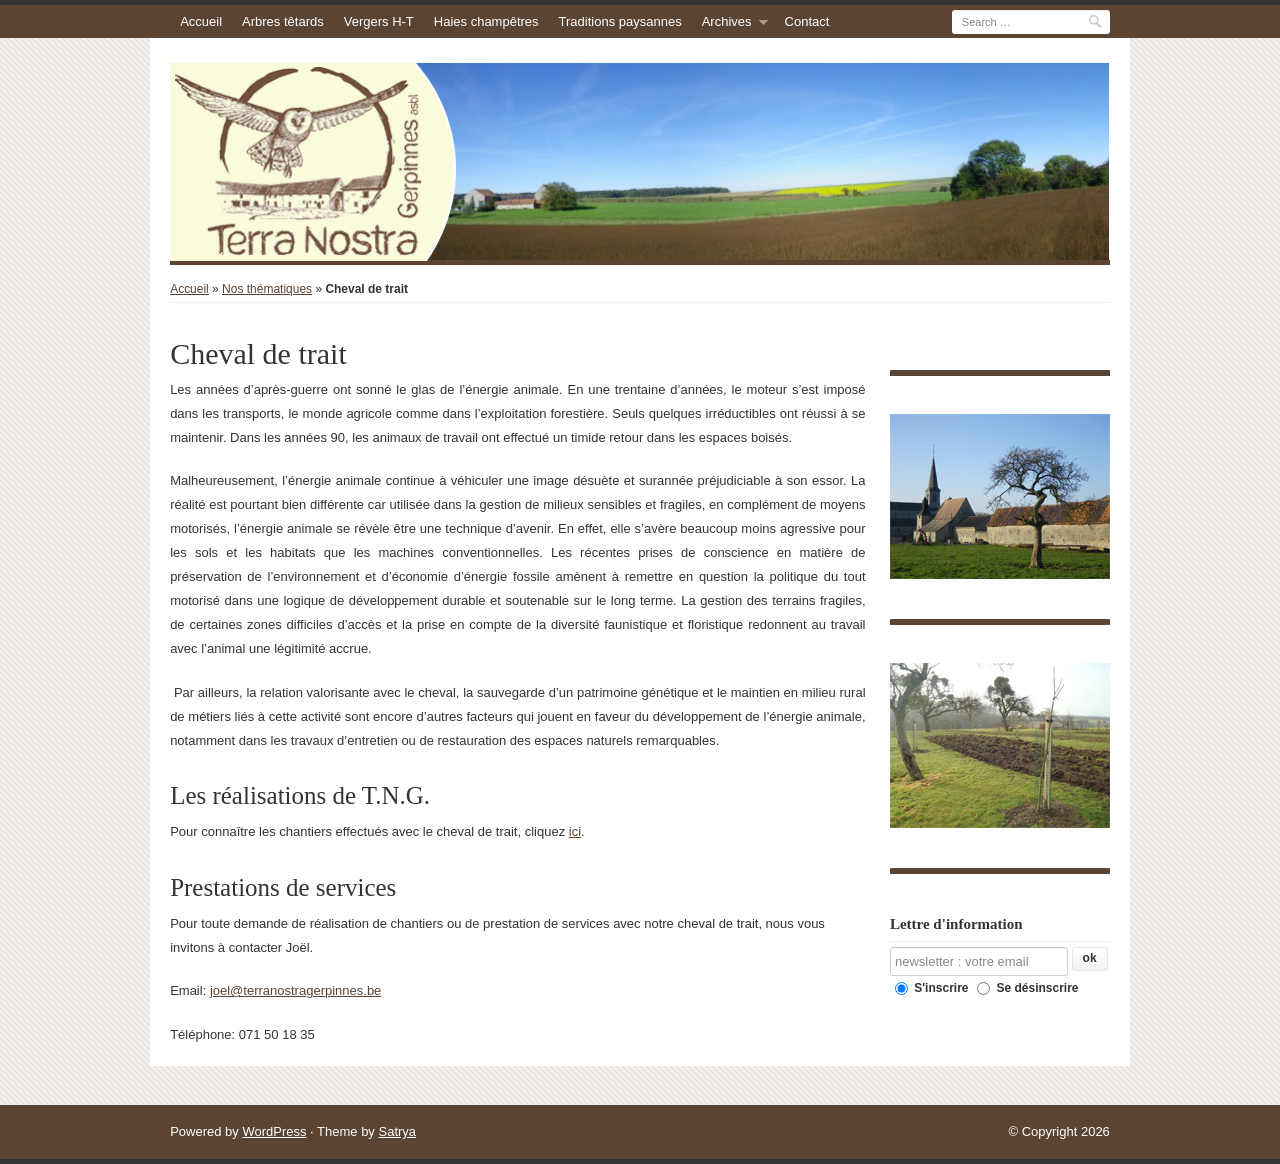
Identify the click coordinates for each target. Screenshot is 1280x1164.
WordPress (274, 1131)
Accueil (201, 21)
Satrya (397, 1131)
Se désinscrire (1027, 988)
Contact (807, 21)
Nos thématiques (267, 289)
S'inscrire (932, 988)
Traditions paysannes (620, 21)
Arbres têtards (283, 21)
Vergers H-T (379, 21)
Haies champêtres (486, 21)
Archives (727, 21)
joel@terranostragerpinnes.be (295, 990)
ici (575, 831)
